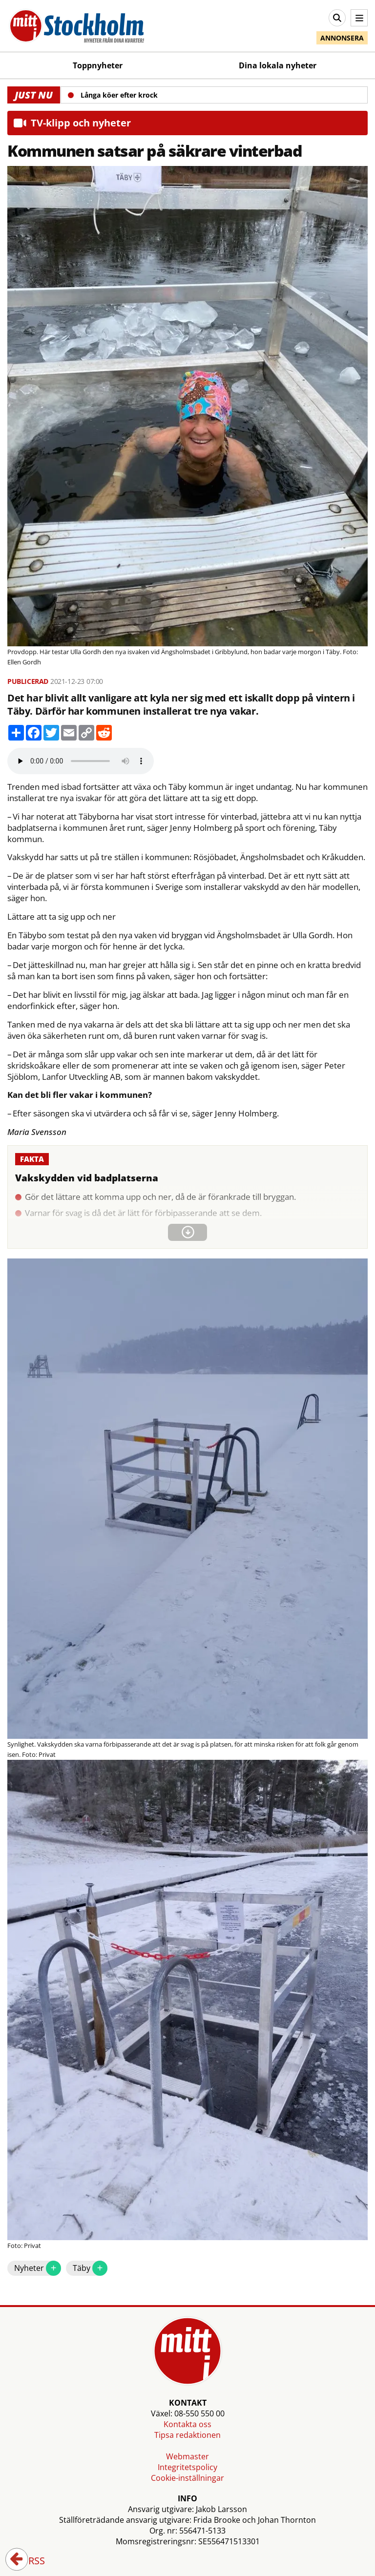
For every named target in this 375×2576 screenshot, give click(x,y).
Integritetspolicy (187, 2467)
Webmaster (187, 2456)
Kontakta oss (187, 2424)
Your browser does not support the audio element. (80, 761)
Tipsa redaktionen (187, 2435)
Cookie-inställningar (187, 2478)
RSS (30, 2561)
